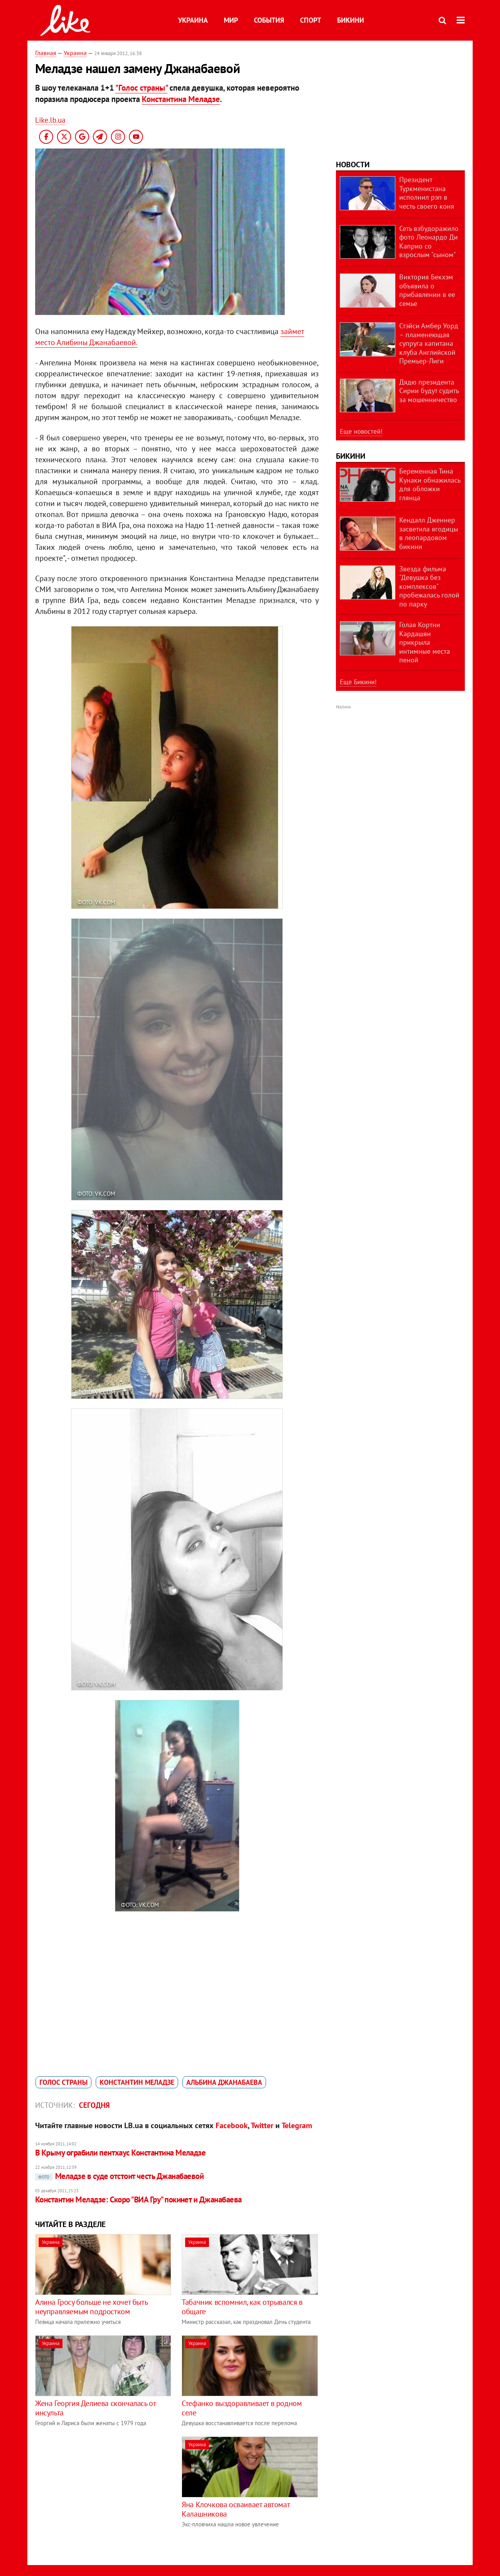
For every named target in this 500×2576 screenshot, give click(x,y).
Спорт (310, 20)
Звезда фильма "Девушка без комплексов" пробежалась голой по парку (429, 586)
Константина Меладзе (181, 99)
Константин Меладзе (137, 2082)
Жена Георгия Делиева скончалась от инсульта (95, 2408)
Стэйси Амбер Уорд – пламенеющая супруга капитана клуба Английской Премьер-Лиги (428, 343)
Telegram (297, 2125)
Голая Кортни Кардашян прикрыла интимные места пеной (424, 642)
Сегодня (94, 2105)
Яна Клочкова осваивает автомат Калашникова (235, 2509)
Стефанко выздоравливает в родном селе (242, 2408)
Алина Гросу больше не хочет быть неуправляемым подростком (91, 2307)
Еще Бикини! (358, 682)
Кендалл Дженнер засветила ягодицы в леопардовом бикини (428, 533)
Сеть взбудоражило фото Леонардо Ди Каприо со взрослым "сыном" (429, 241)
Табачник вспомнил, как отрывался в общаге (242, 2307)
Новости (353, 164)
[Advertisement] (100, 2491)
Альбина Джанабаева (224, 2082)
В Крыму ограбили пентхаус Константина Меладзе (120, 2152)
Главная (45, 53)
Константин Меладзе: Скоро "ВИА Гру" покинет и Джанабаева (138, 2199)
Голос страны (63, 2082)
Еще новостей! (361, 431)
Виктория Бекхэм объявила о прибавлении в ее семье (427, 290)
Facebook (232, 2125)
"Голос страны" (141, 87)
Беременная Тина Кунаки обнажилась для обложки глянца (429, 484)
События (269, 20)
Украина (193, 20)
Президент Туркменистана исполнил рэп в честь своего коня (426, 193)
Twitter (262, 2125)
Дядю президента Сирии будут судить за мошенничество (429, 390)
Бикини (350, 20)
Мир (231, 20)
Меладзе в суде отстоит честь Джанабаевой (119, 2176)
